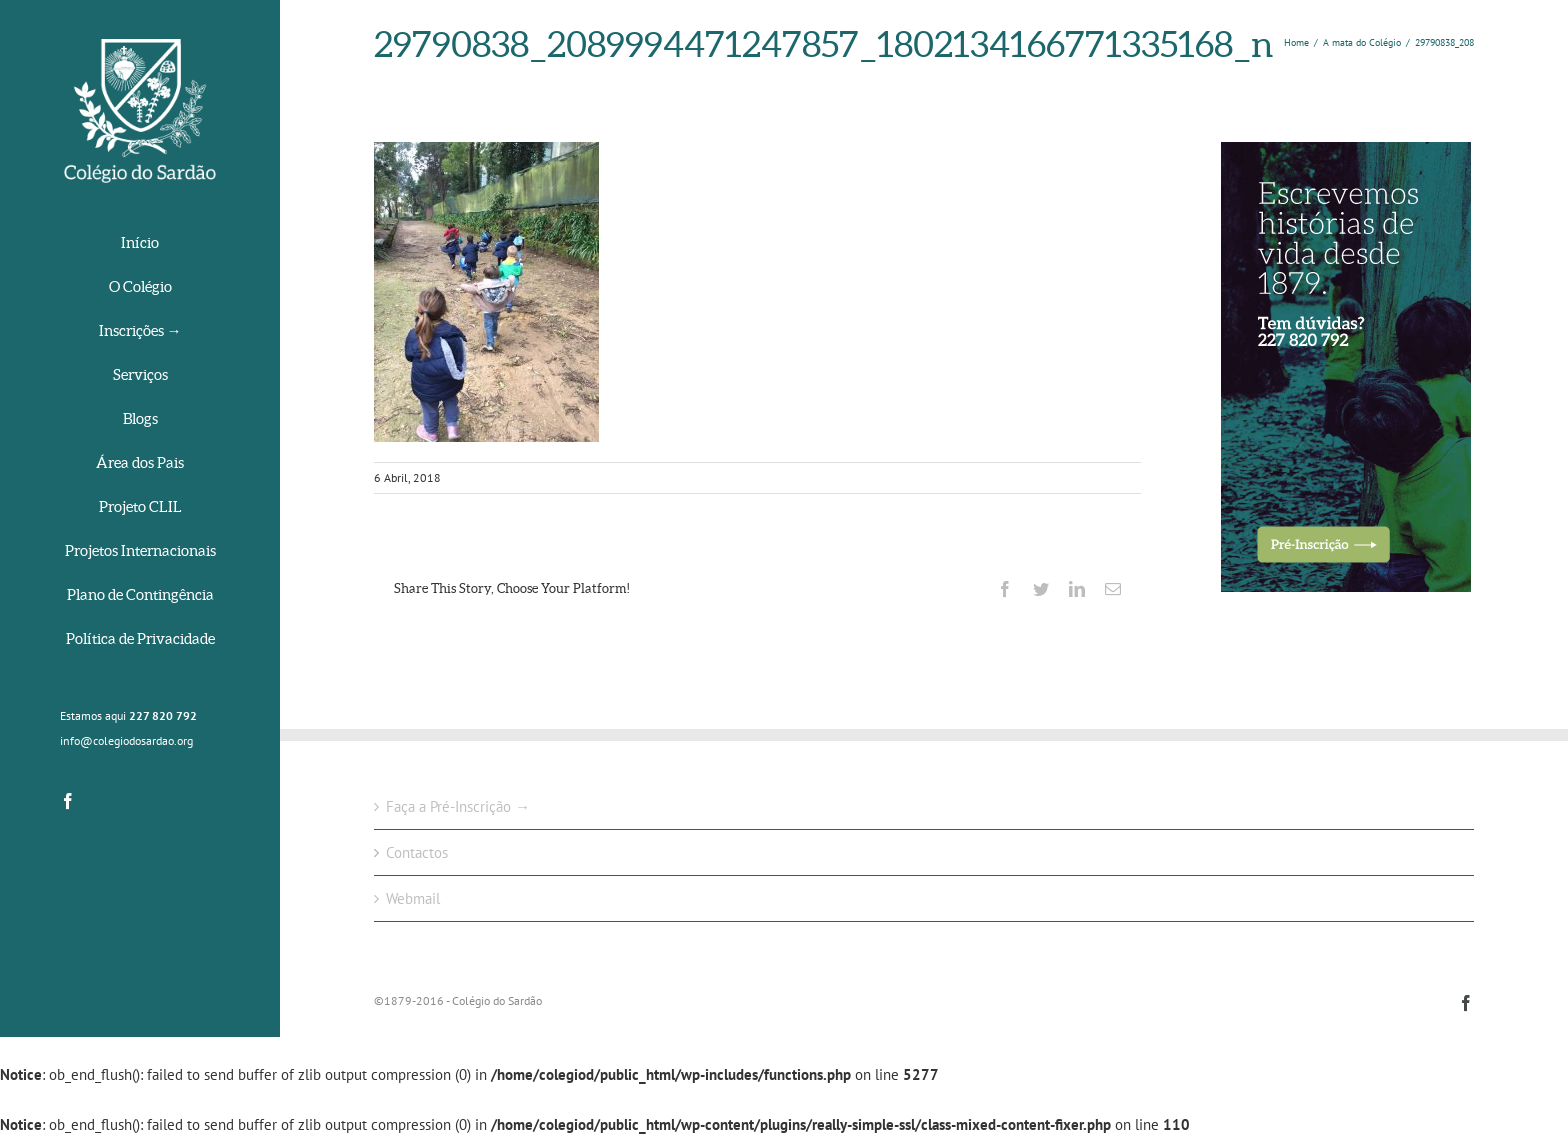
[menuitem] (140, 244)
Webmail (413, 898)
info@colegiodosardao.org (126, 740)
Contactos (417, 852)
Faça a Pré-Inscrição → (458, 806)
